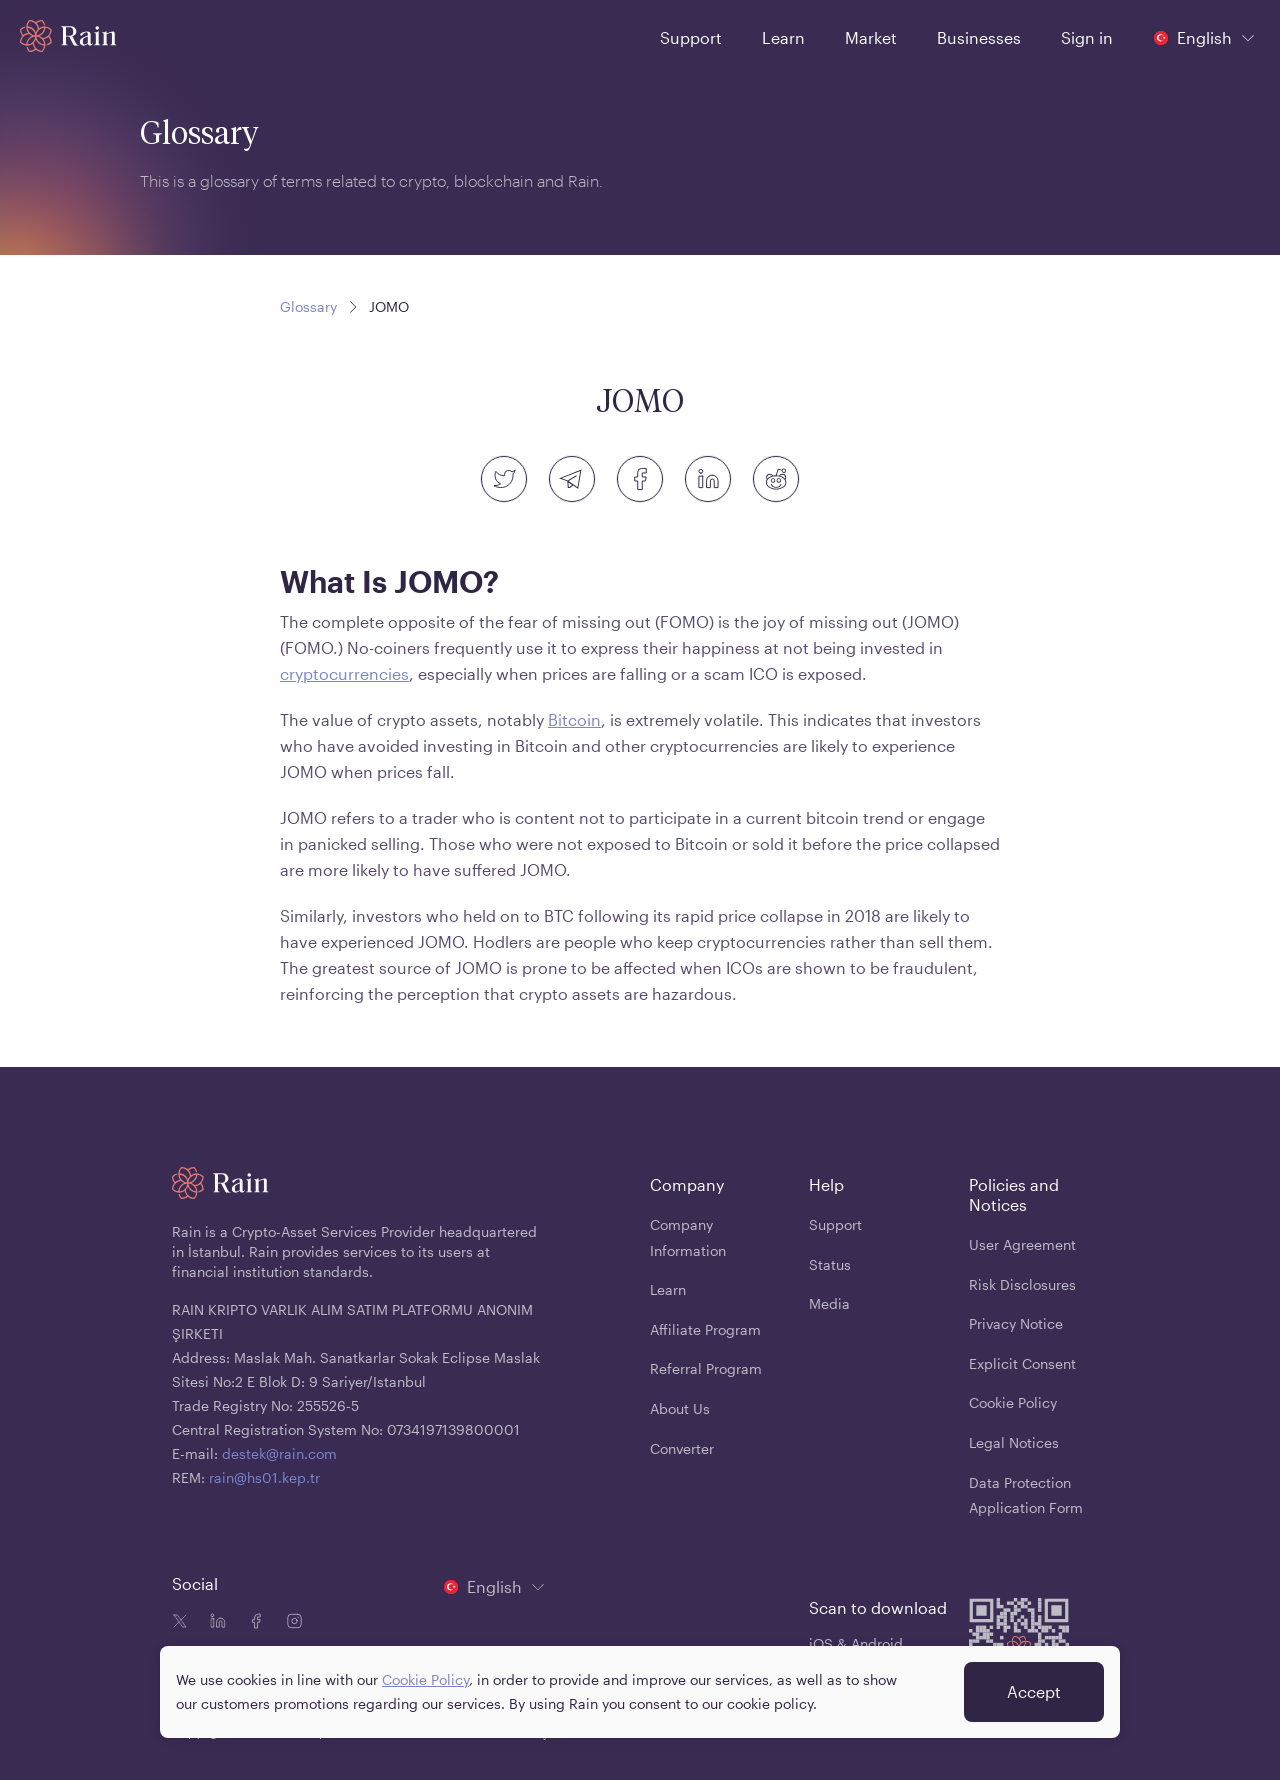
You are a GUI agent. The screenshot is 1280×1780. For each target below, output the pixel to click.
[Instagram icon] (290, 1623)
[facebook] (640, 479)
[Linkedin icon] (214, 1623)
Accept (1034, 1691)
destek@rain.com (279, 1453)
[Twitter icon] (180, 1623)
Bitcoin (574, 719)
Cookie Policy (425, 1679)
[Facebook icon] (252, 1623)
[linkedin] (708, 479)
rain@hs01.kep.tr (264, 1477)
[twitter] (504, 479)
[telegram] (572, 479)
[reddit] (776, 479)
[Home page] (68, 36)
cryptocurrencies (344, 673)
